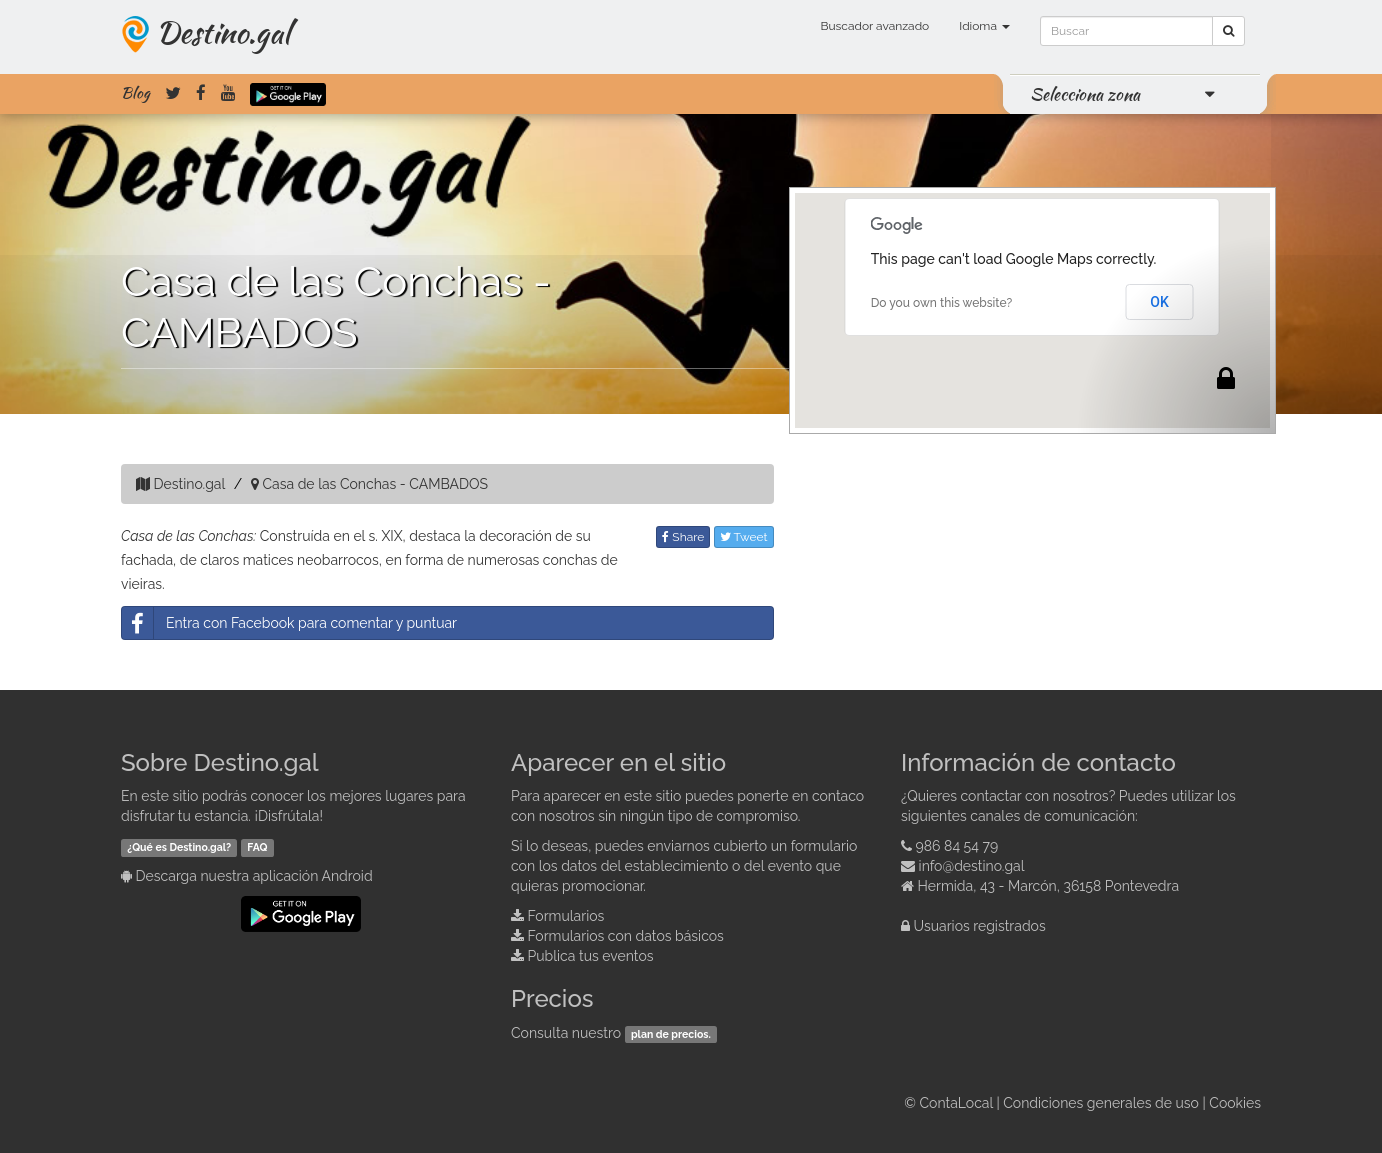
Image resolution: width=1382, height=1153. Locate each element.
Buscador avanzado (874, 26)
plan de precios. (671, 1034)
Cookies (1235, 1103)
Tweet (744, 537)
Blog (135, 93)
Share (683, 537)
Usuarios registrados (980, 926)
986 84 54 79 (957, 846)
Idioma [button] (984, 26)
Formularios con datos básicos (626, 936)
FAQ (257, 847)
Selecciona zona (1085, 94)
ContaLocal (955, 1103)
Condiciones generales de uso (1101, 1103)
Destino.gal (223, 32)
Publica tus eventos (591, 956)
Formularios (566, 916)
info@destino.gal (972, 866)
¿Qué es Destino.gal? (179, 847)
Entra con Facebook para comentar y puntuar (289, 623)
